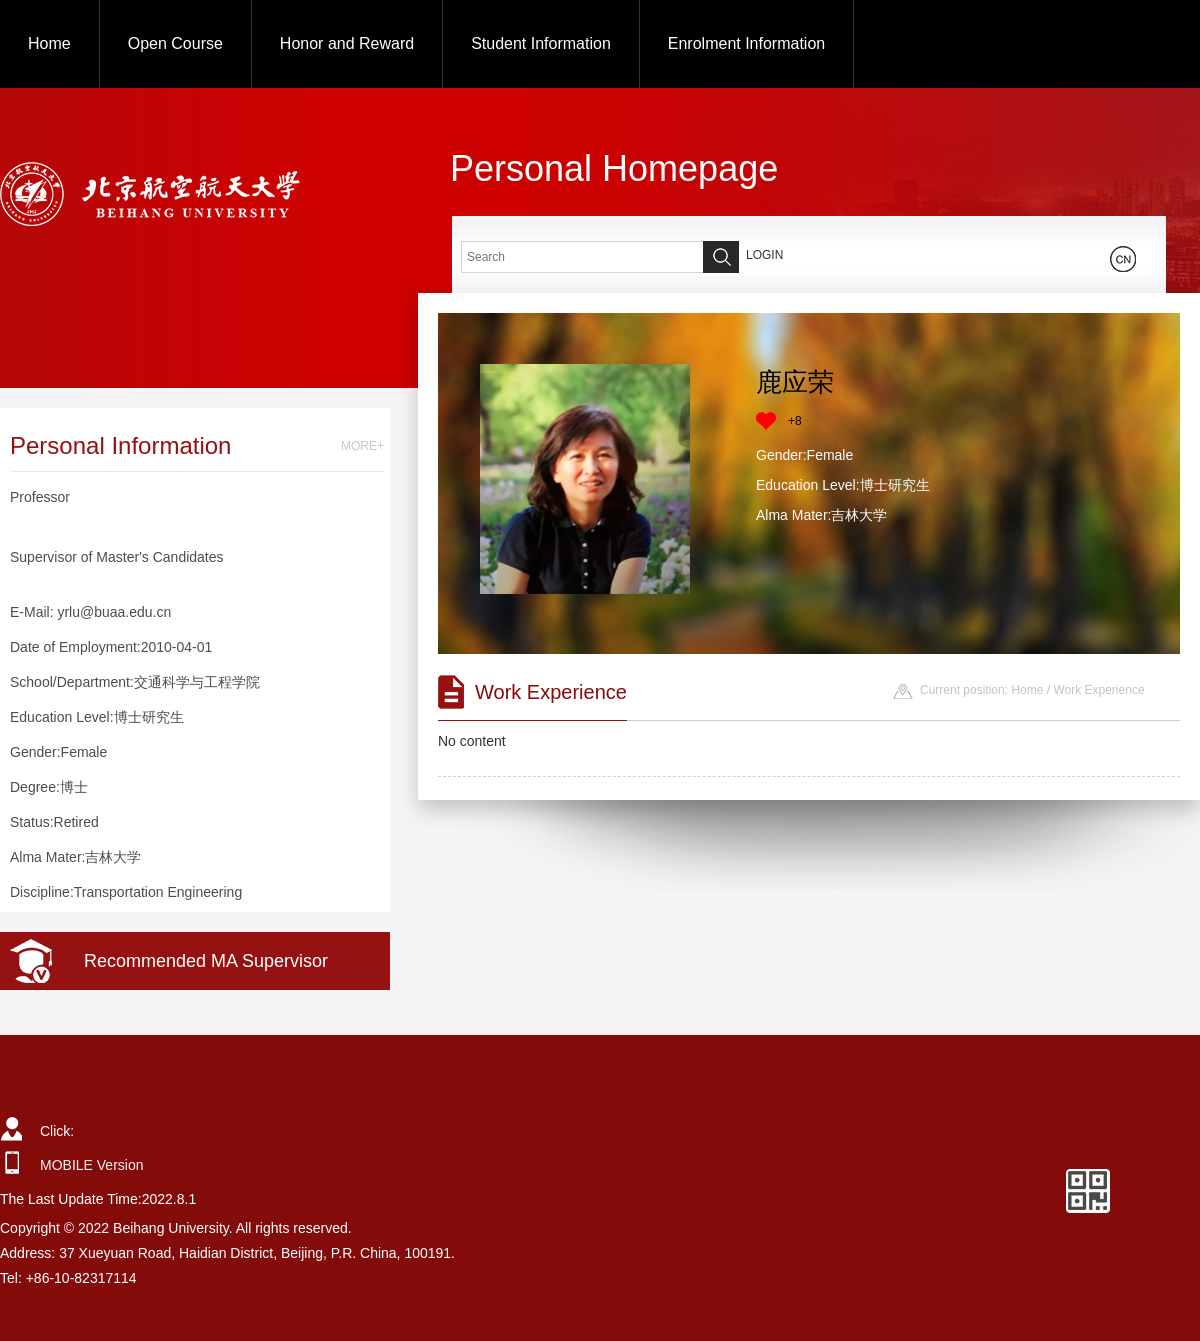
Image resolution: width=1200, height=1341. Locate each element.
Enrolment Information (746, 43)
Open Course (175, 43)
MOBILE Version (92, 1165)
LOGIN (764, 255)
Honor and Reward (347, 43)
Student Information (541, 43)
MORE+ (362, 446)
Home (49, 43)
